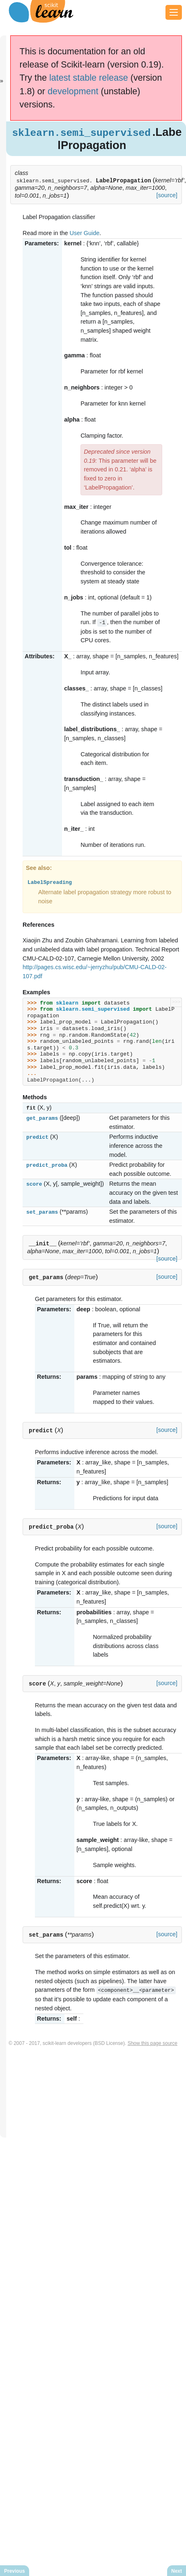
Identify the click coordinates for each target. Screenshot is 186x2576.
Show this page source (152, 2041)
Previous (14, 2571)
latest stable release (88, 77)
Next (176, 2571)
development (73, 91)
